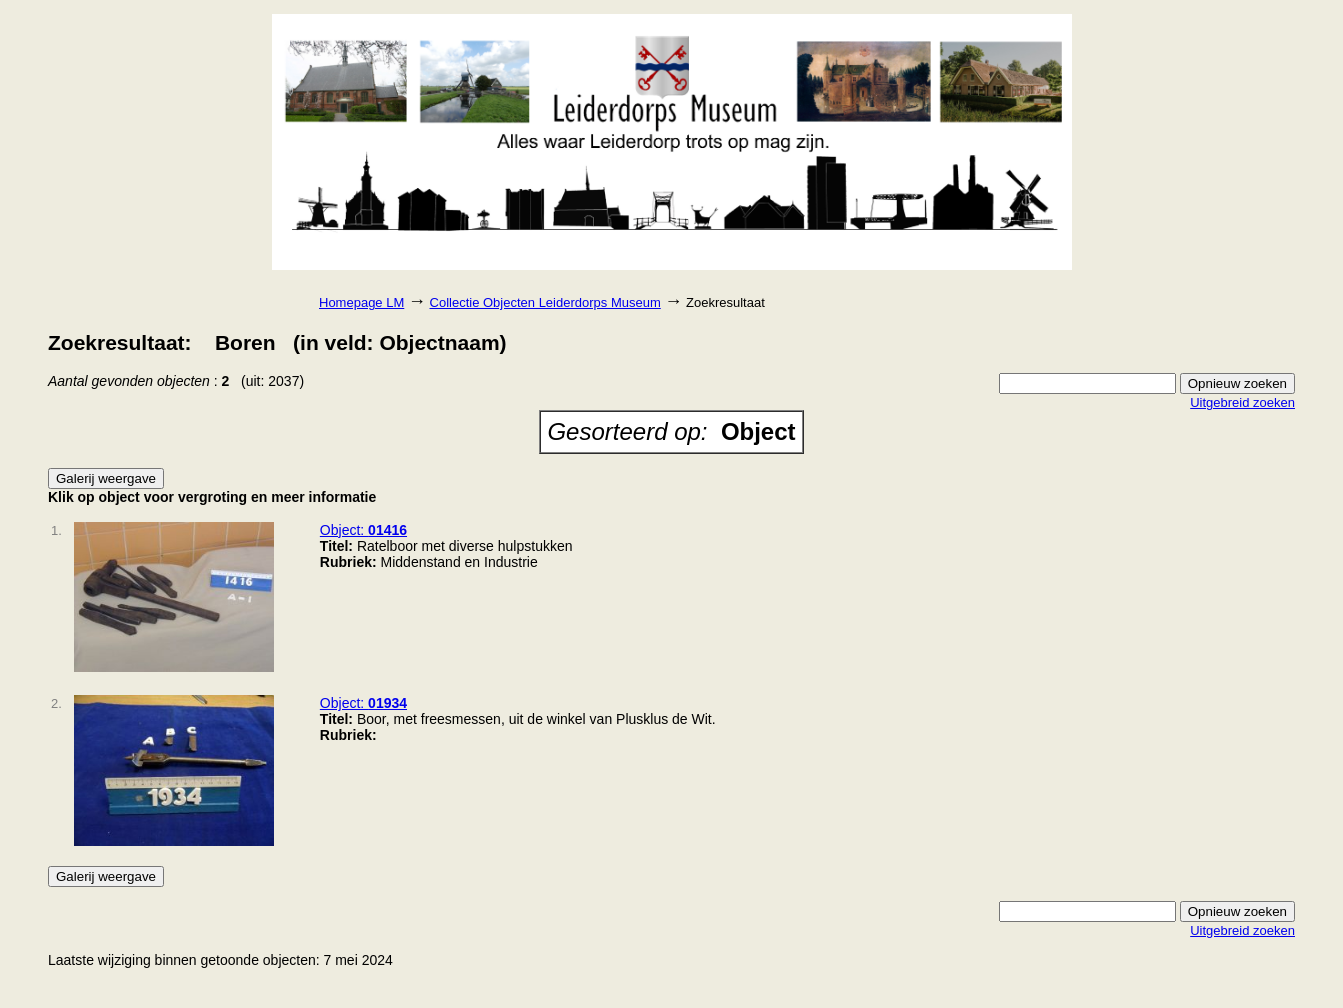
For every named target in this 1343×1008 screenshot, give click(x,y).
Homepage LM (361, 302)
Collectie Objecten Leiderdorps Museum (545, 302)
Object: (363, 530)
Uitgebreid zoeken (1242, 402)
